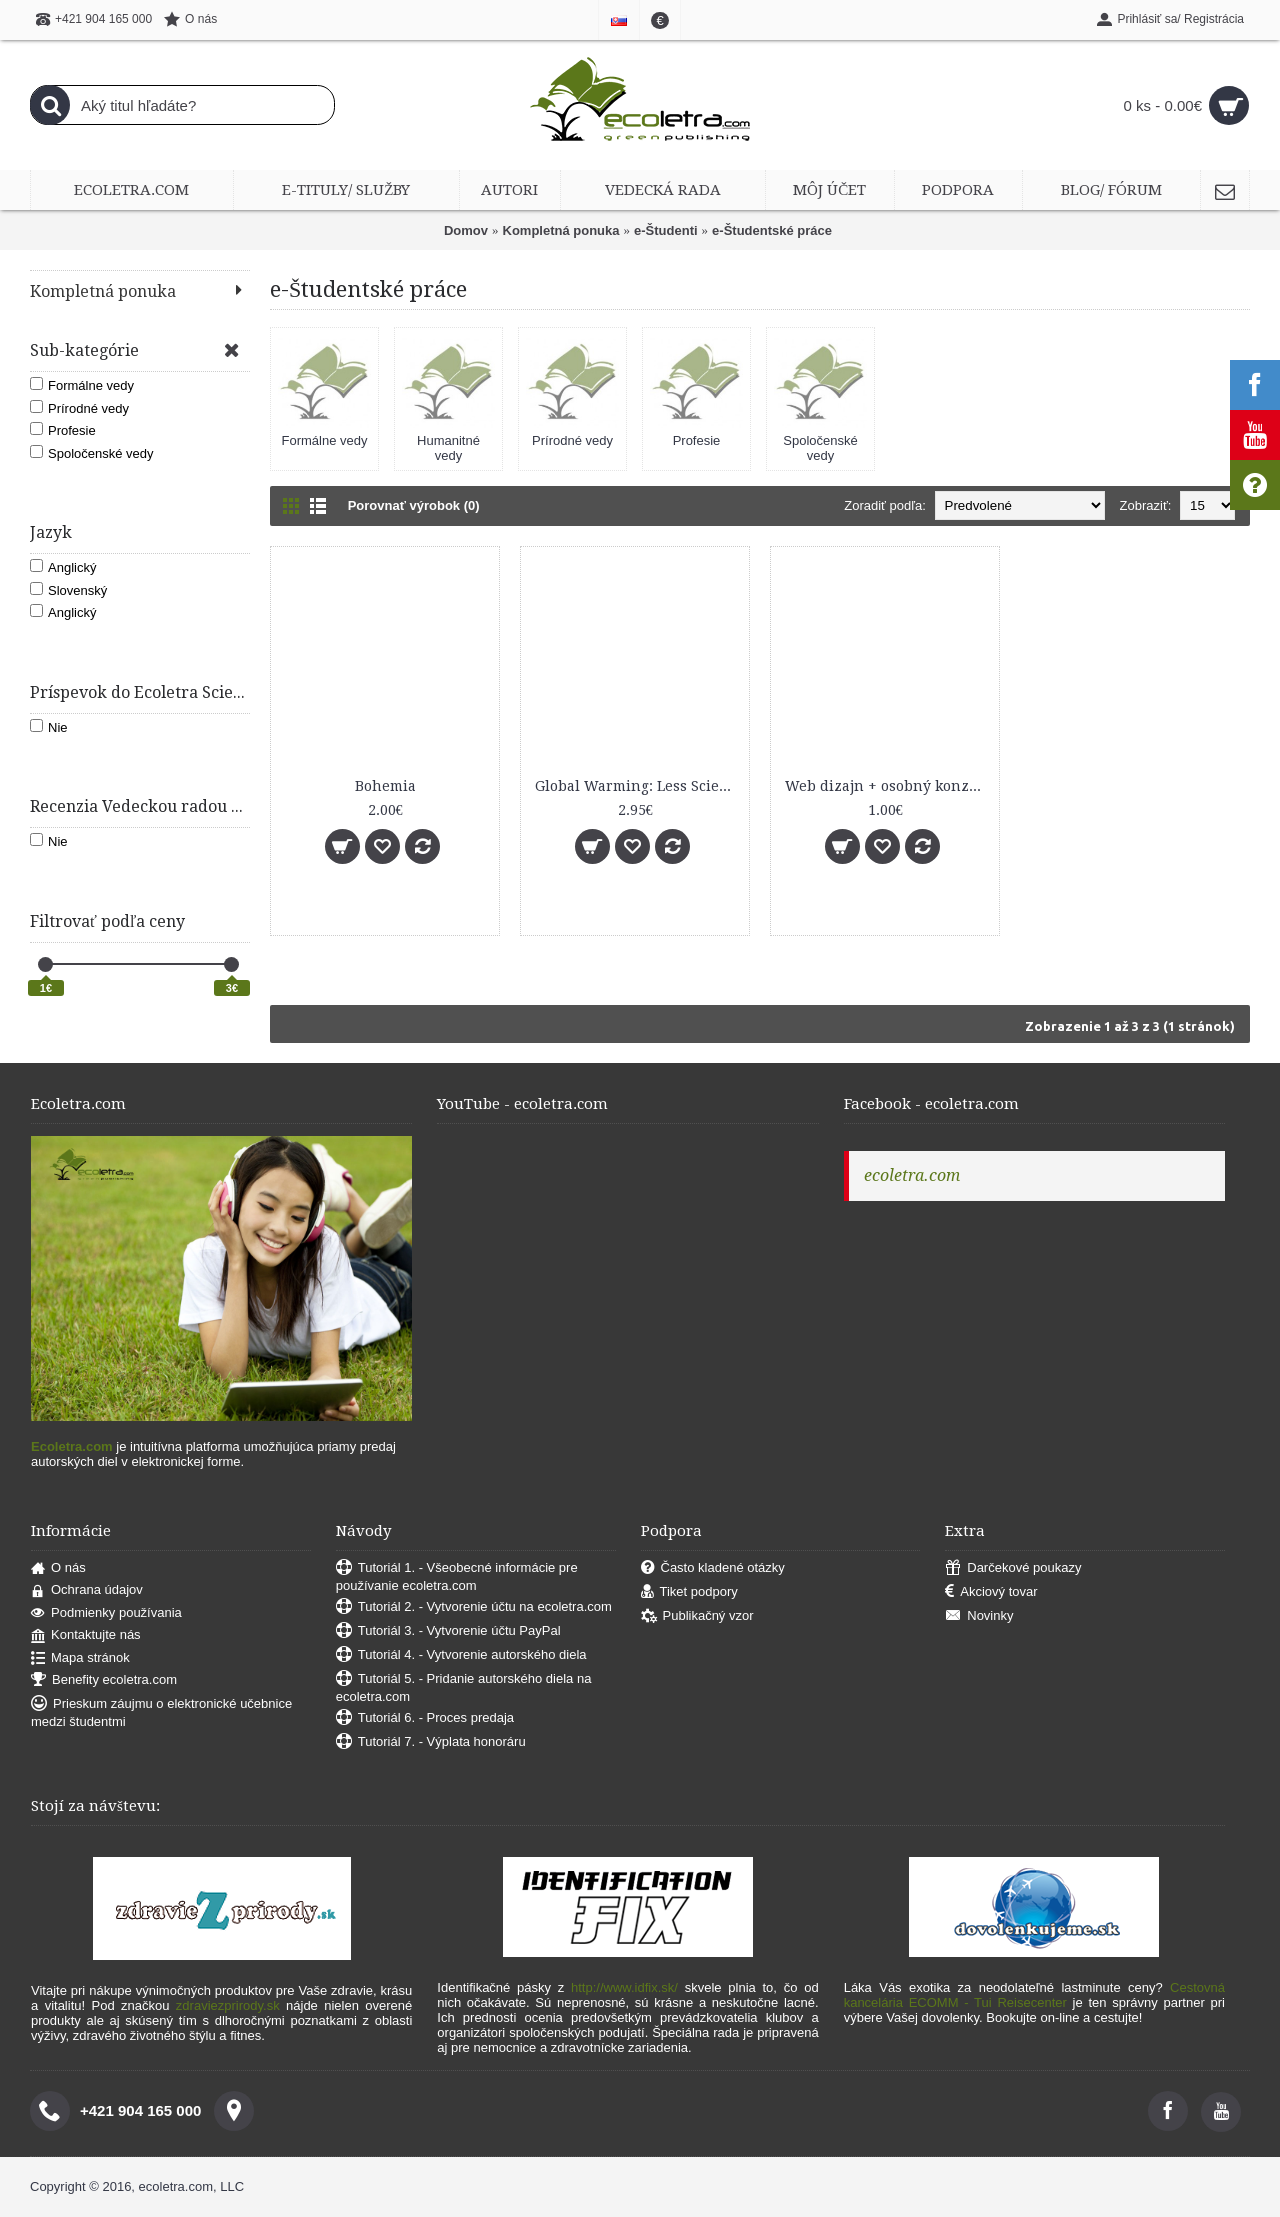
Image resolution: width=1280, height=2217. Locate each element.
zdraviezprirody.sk (228, 2005)
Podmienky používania (106, 1613)
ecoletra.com (912, 1175)
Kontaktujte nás (86, 1635)
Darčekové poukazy (1013, 1568)
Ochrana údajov (87, 1590)
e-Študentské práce (772, 230)
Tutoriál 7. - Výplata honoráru (431, 1742)
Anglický (63, 567)
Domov (466, 230)
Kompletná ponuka (561, 230)
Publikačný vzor (697, 1616)
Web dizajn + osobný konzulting (888, 786)
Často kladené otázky (713, 1568)
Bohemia (385, 786)
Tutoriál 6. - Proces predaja (425, 1718)
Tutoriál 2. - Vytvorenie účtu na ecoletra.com (474, 1607)
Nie (49, 727)
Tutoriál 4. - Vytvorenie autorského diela (461, 1655)
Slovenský (68, 590)
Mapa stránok (80, 1658)
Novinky (979, 1616)
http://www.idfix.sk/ (624, 1987)
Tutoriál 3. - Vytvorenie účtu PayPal (448, 1631)
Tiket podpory (689, 1592)
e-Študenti (666, 230)
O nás (58, 1568)
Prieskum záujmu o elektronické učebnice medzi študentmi (161, 1712)
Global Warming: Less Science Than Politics (638, 786)
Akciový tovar (991, 1592)
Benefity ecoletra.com (104, 1680)
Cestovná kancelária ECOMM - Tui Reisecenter (1034, 1995)
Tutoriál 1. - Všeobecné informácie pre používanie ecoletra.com (457, 1576)
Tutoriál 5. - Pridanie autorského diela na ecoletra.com (464, 1687)
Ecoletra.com (72, 1446)
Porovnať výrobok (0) (414, 505)
